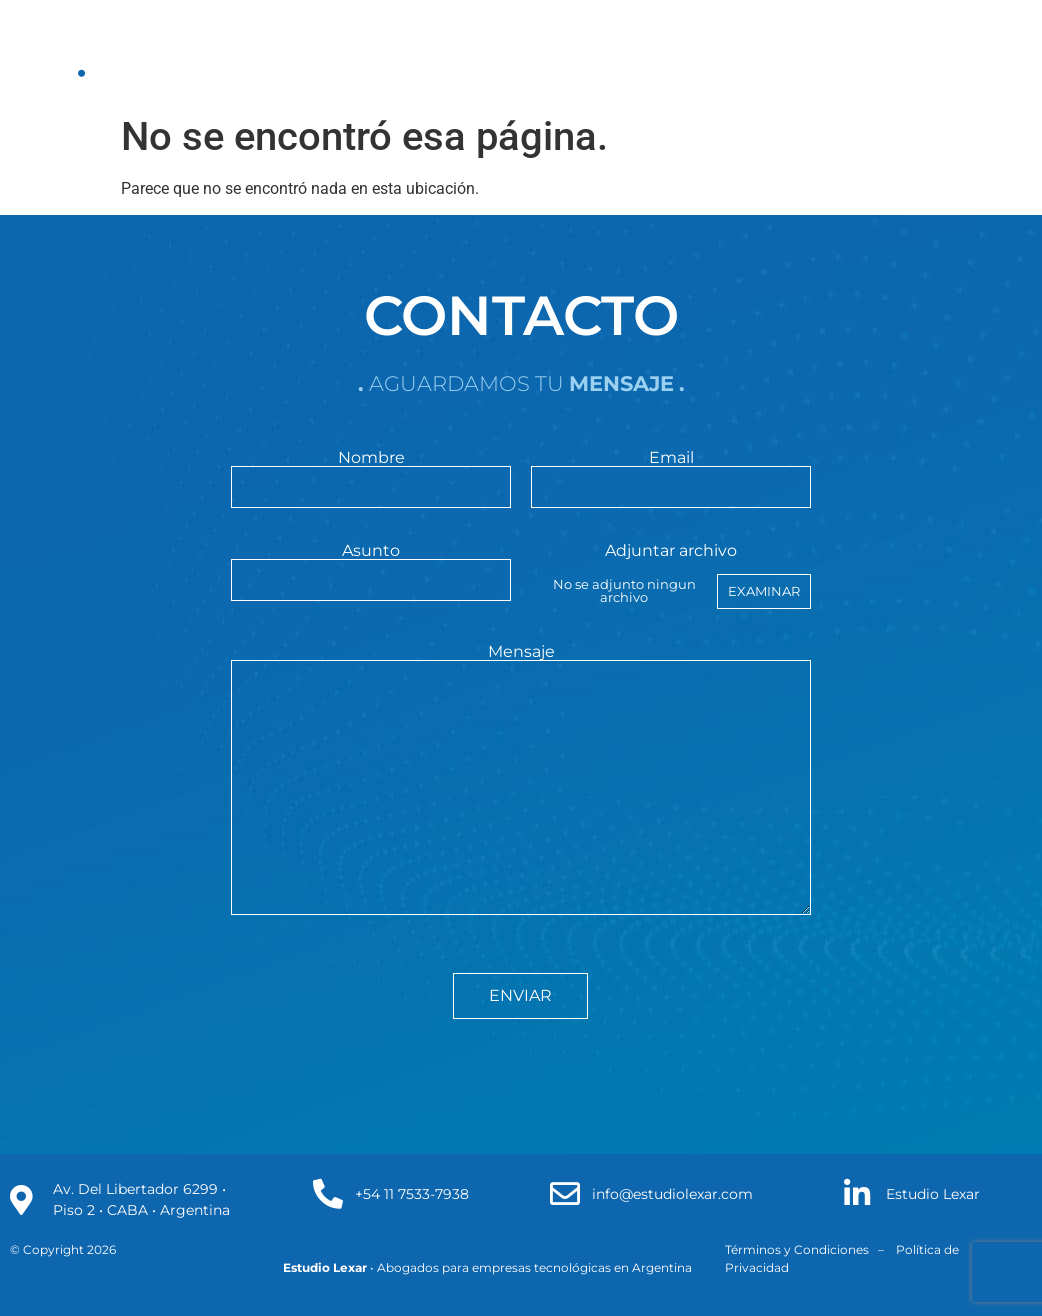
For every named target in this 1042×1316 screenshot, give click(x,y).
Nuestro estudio (186, 51)
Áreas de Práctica (351, 51)
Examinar (764, 591)
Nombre (370, 473)
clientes (632, 51)
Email (670, 473)
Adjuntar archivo (670, 576)
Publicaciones (509, 51)
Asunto (370, 566)
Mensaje (520, 781)
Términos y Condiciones (797, 1249)
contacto (737, 51)
